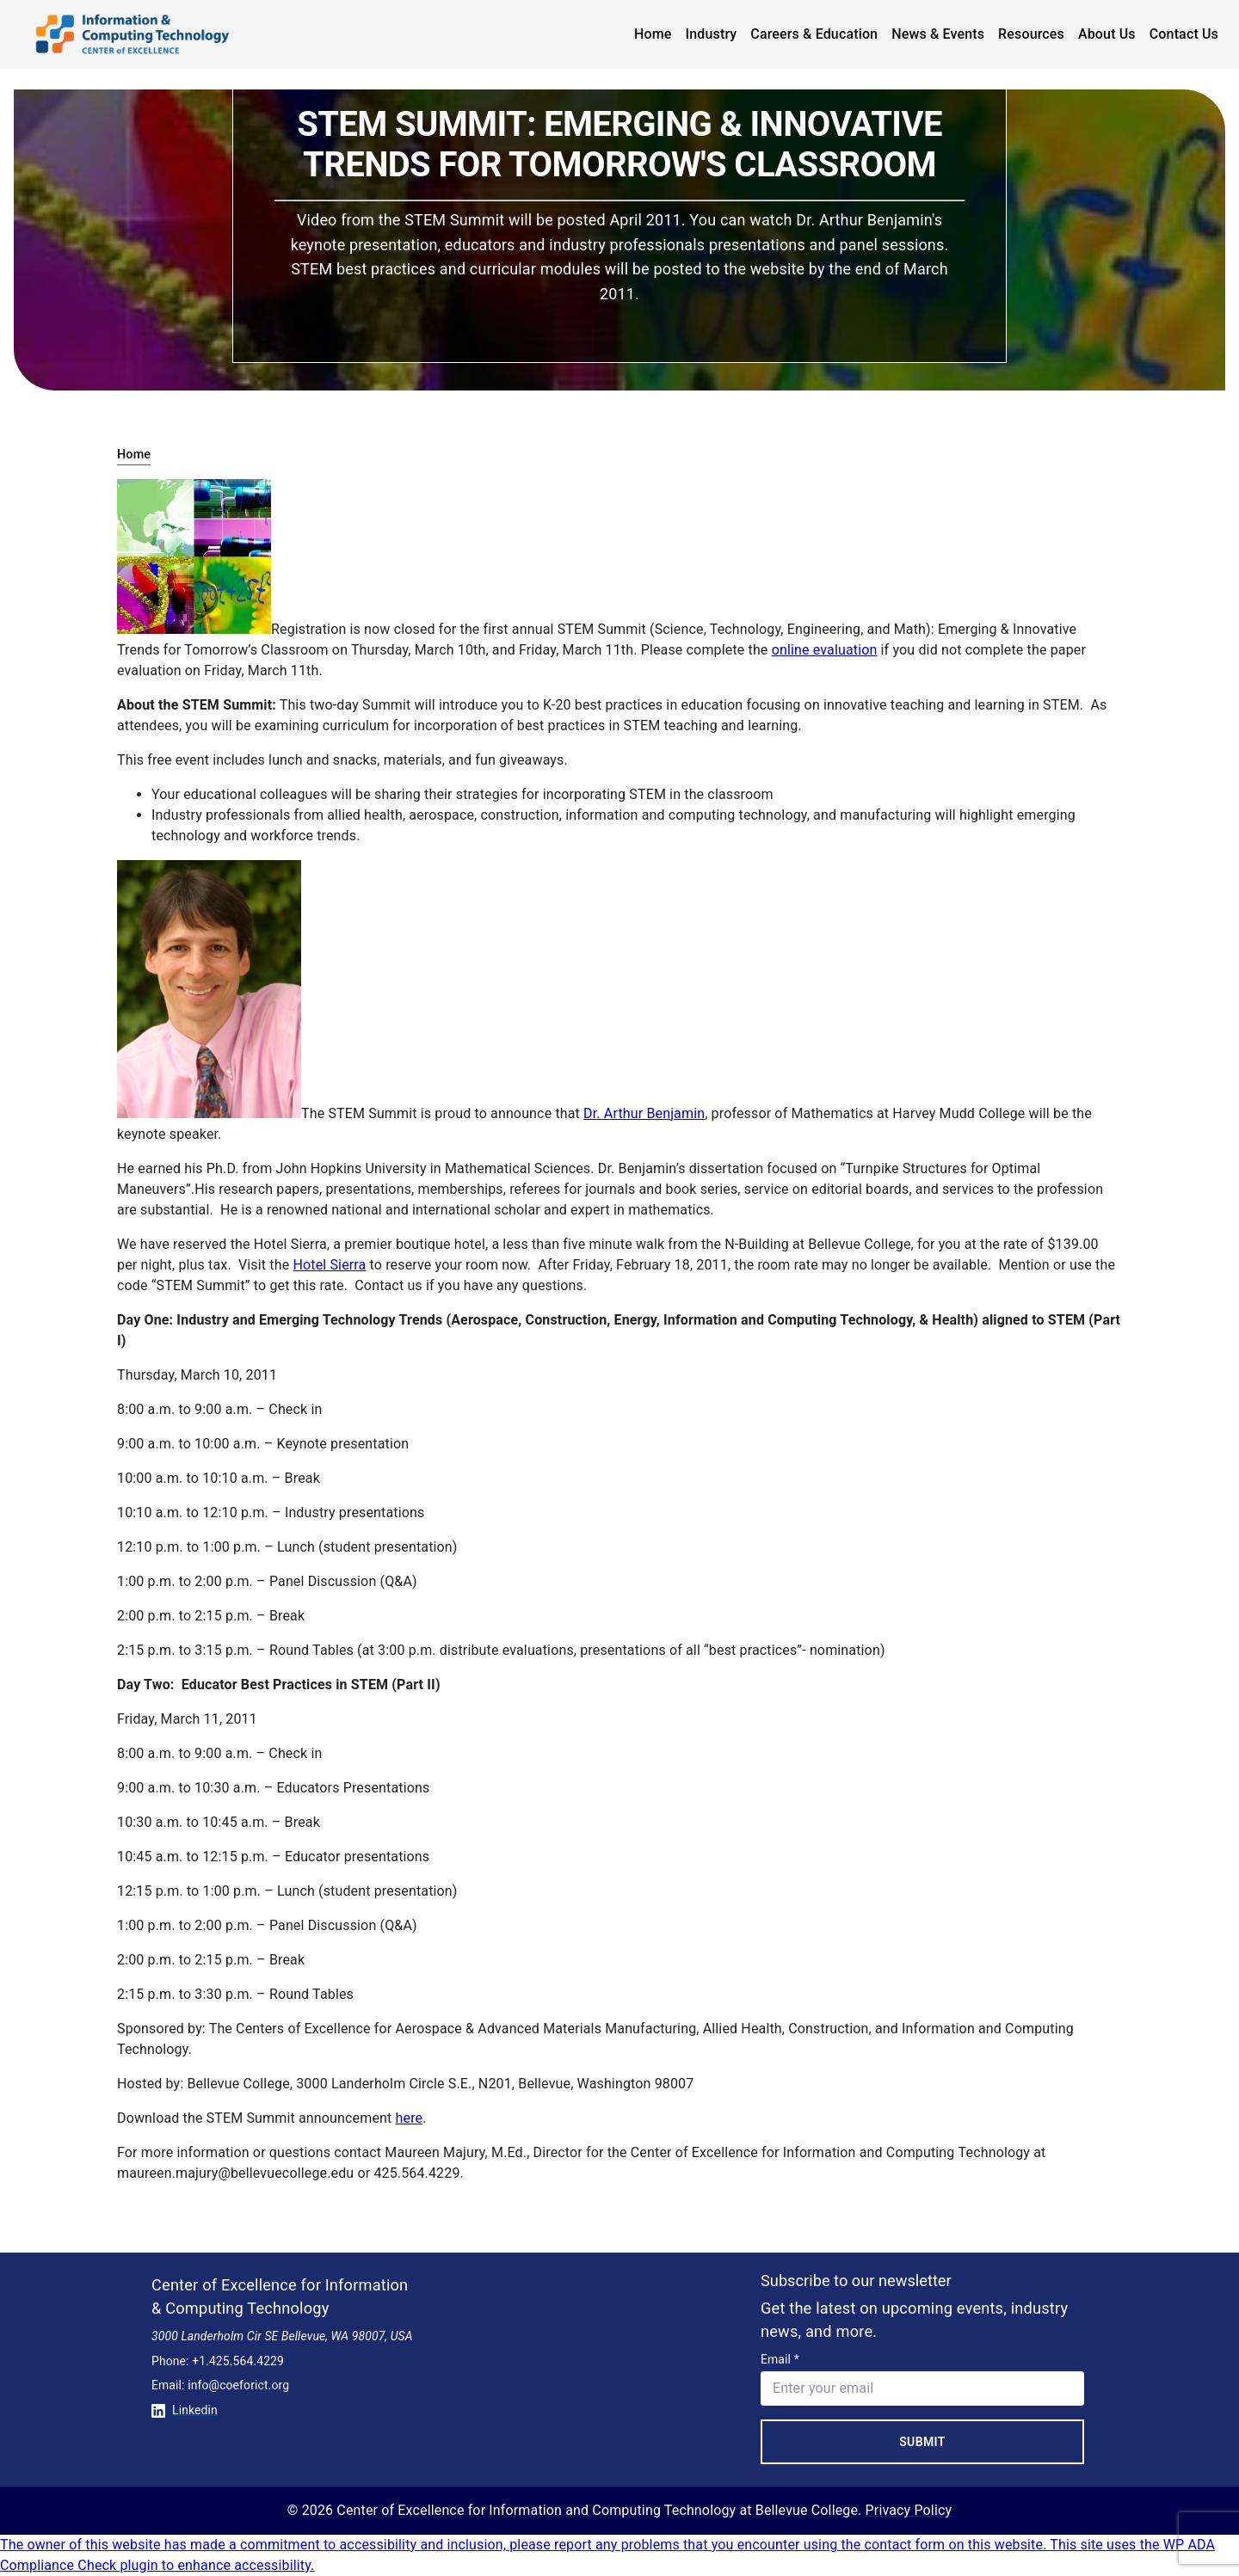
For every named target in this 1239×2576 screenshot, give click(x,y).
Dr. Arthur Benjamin (644, 1113)
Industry (711, 34)
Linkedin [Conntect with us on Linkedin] (184, 2410)
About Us (1107, 34)
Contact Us (1184, 34)
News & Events (937, 34)
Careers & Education (814, 34)
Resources (1031, 34)
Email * (780, 2359)
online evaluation (825, 650)
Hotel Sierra (329, 1265)
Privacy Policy (909, 2510)
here (409, 2118)
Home (653, 34)
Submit (922, 2442)
